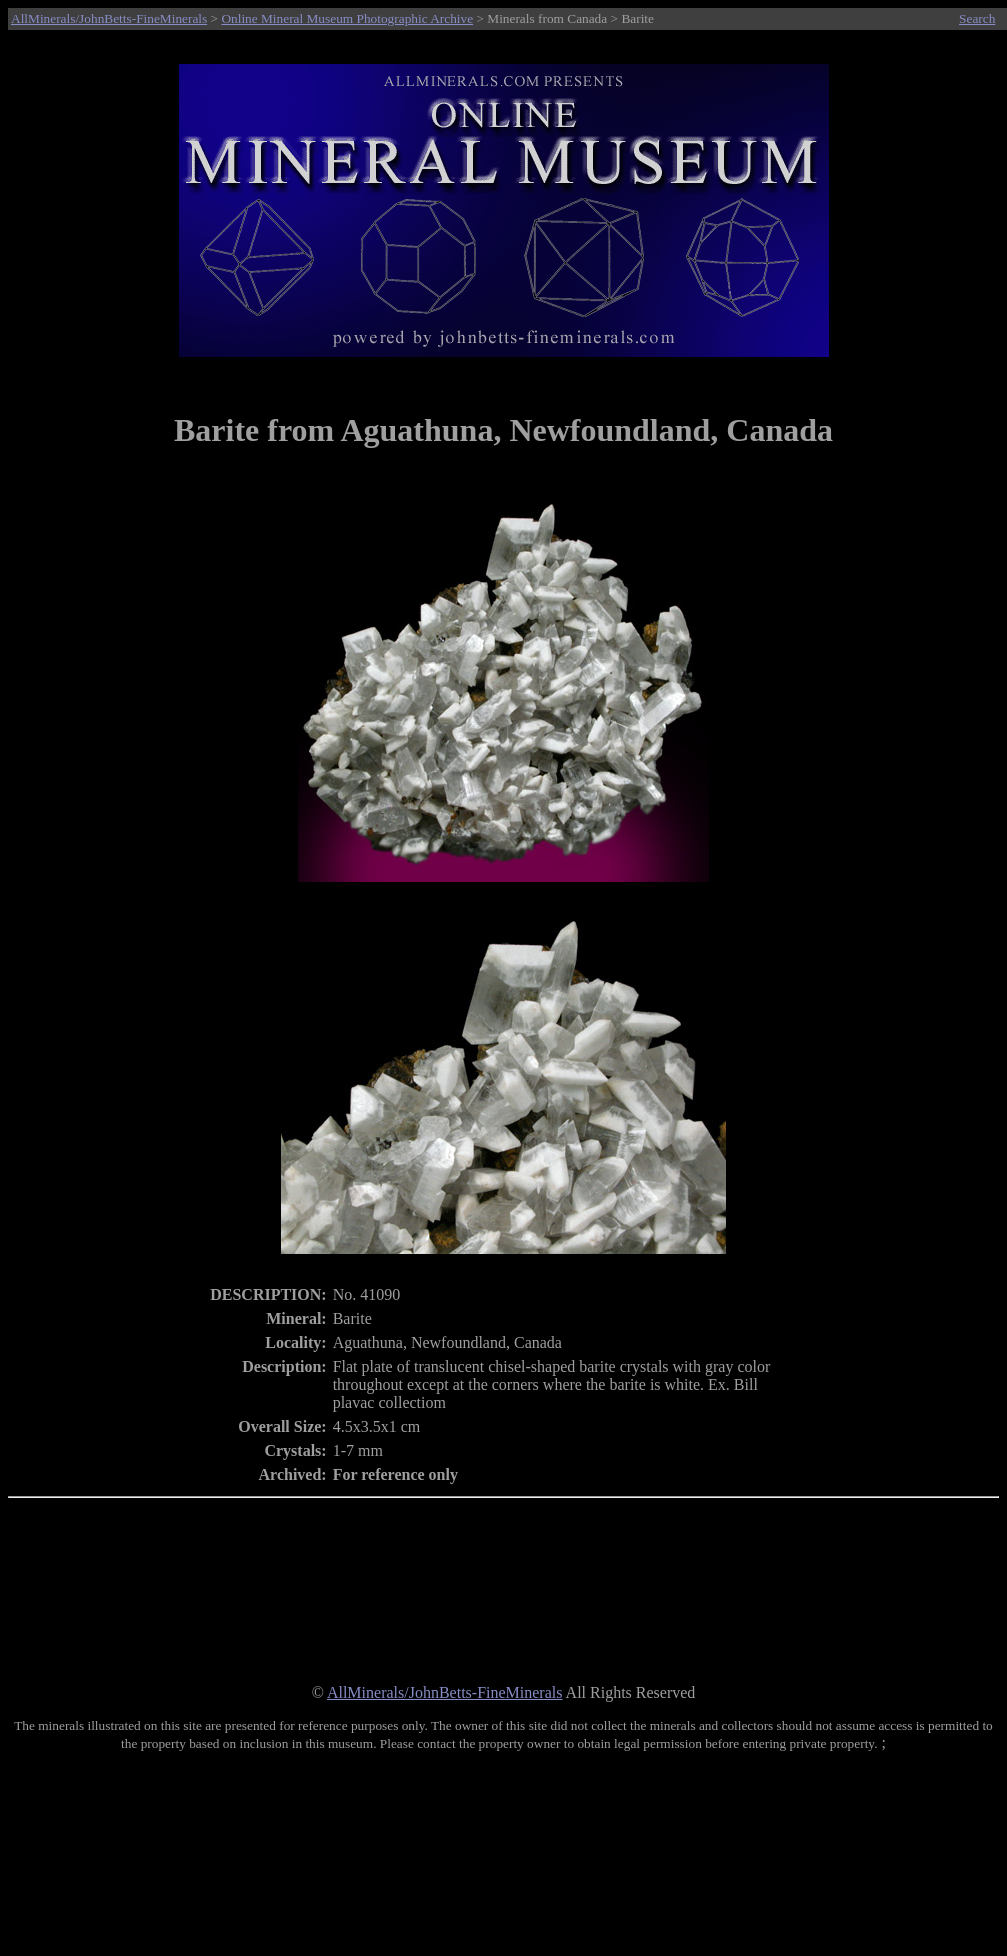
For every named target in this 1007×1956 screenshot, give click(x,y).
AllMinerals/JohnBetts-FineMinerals (109, 18)
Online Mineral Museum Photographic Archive (347, 18)
